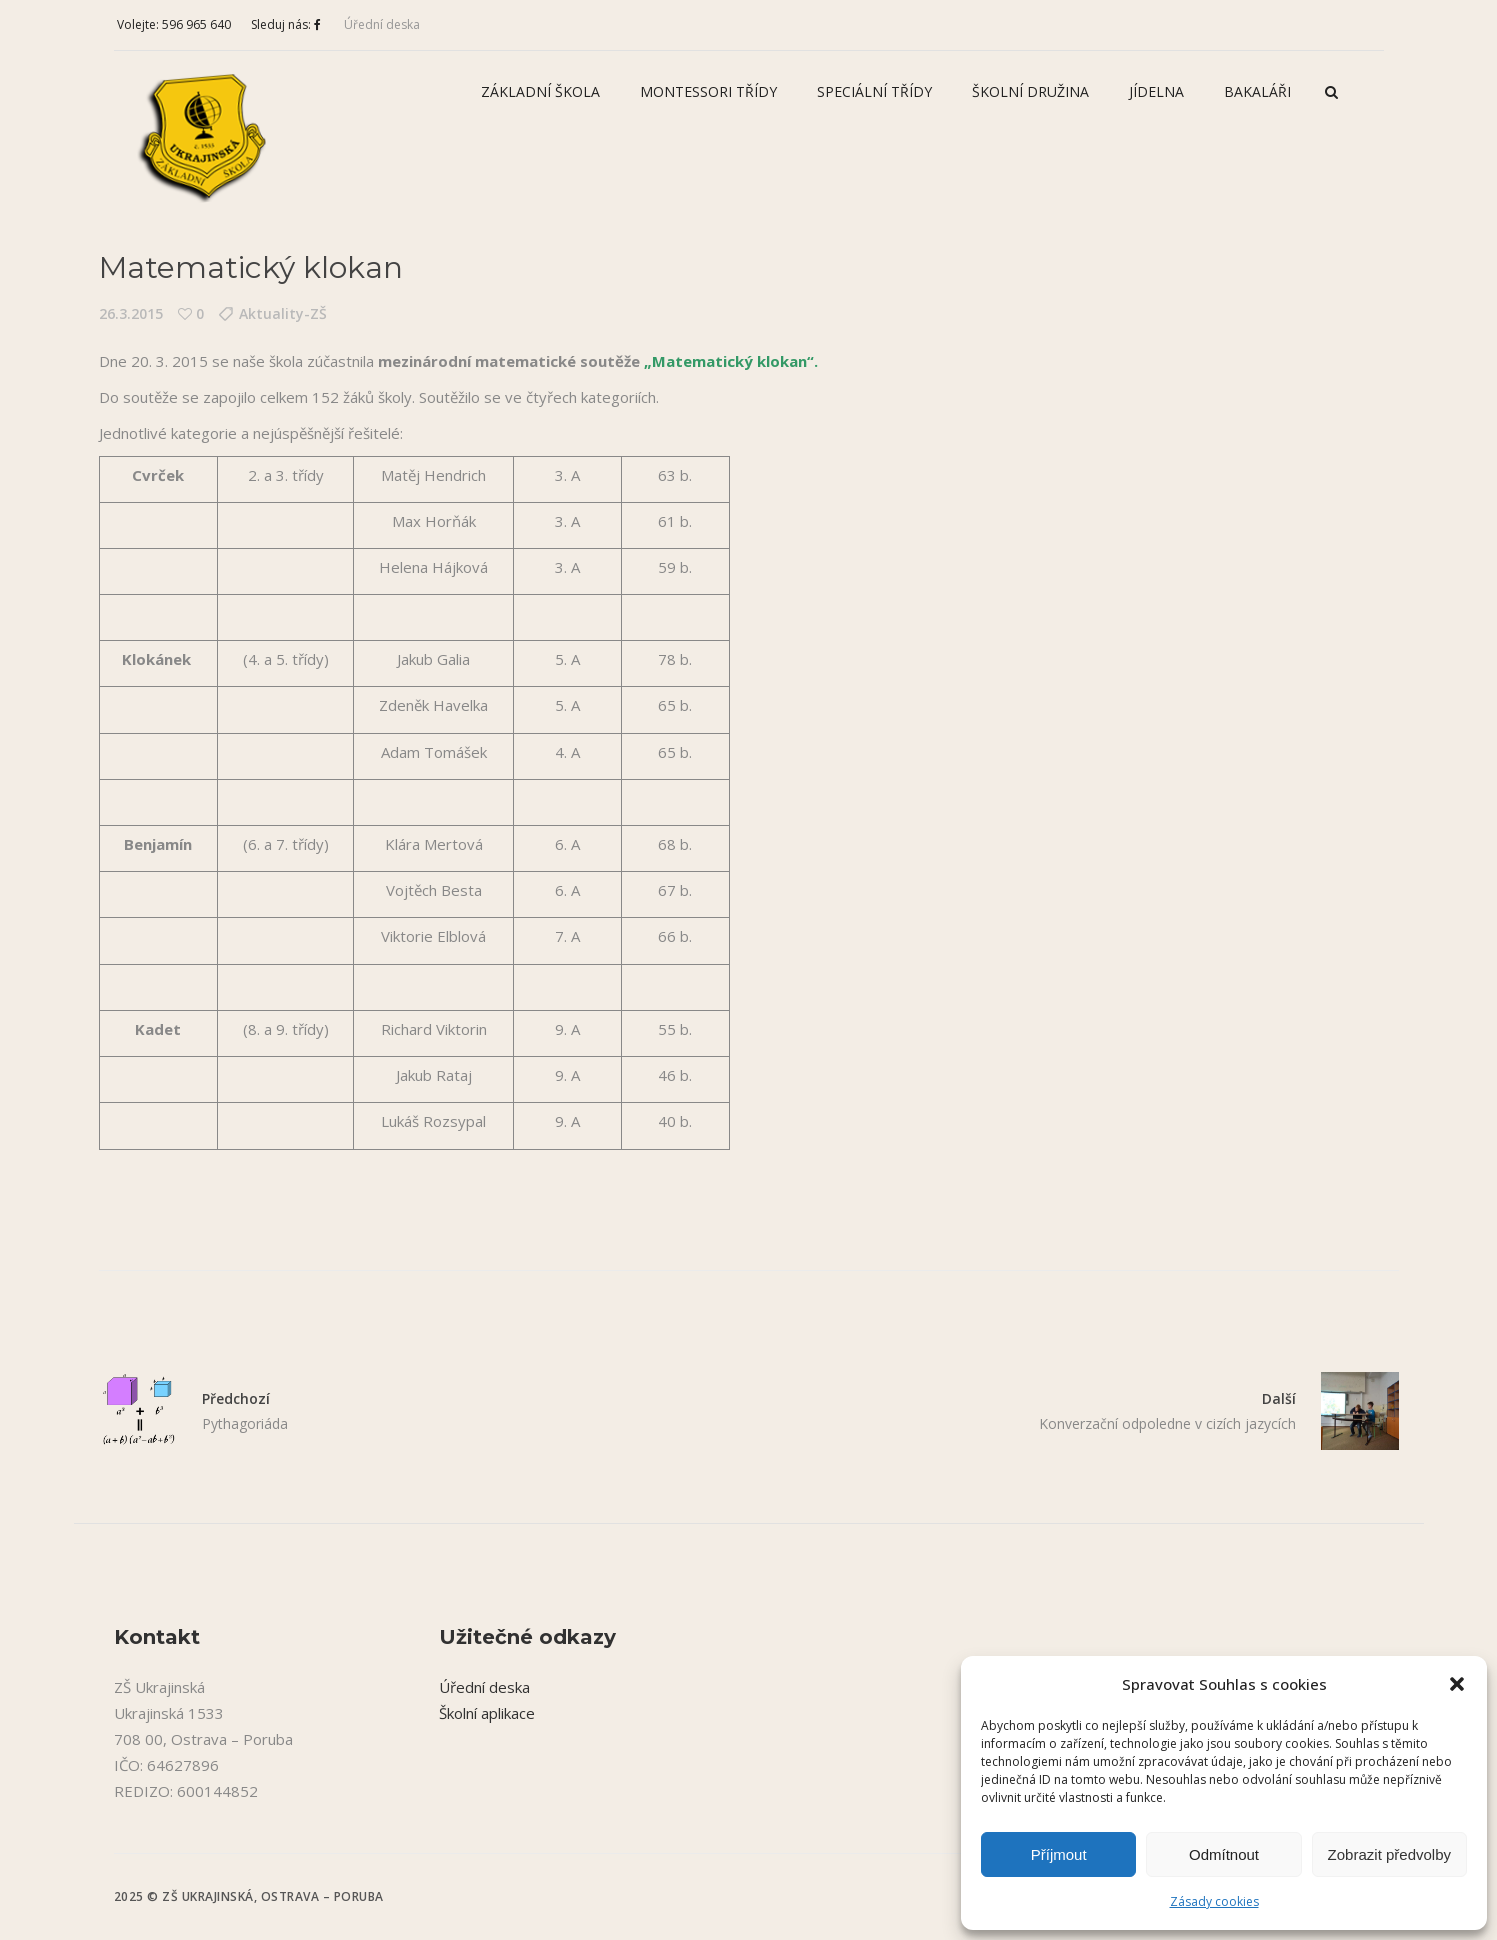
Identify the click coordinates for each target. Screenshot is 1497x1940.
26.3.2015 (131, 313)
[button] (1457, 1684)
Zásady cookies (1214, 1901)
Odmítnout (1224, 1854)
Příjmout (1059, 1854)
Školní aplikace (487, 1713)
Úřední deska (382, 24)
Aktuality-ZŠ (283, 313)
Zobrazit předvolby (1389, 1854)
